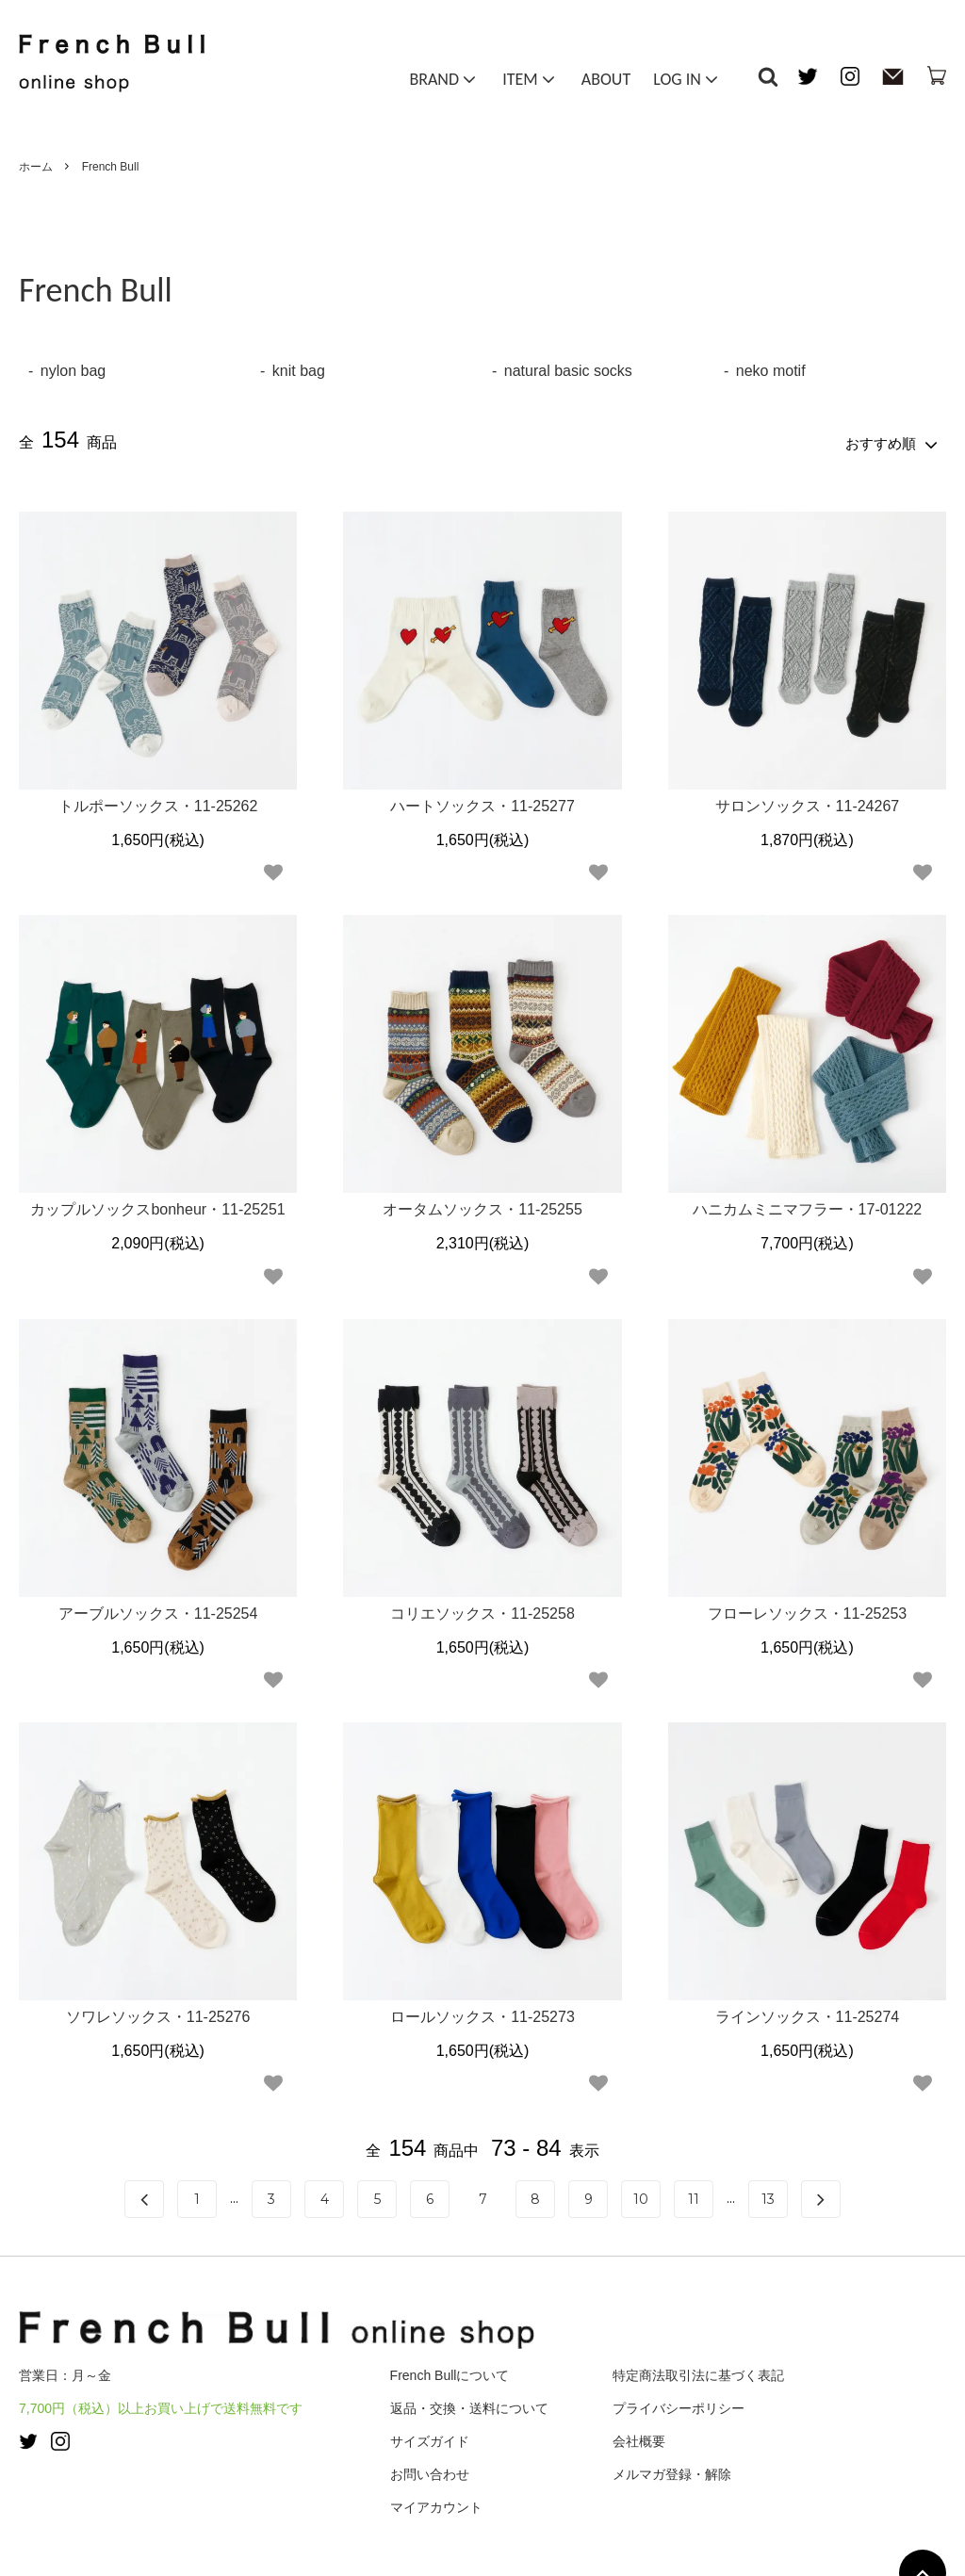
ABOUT (605, 83)
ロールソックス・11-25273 (482, 2013)
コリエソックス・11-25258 (482, 1610)
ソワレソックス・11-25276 (158, 2013)
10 (640, 2195)
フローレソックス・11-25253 (808, 1610)
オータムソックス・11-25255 (482, 1206)
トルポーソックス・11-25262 (158, 802)
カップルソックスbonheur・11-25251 (157, 1206)
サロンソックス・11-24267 (807, 802)
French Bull (110, 166)
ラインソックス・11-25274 (807, 2013)
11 (693, 2195)
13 (768, 2195)
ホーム (36, 166)
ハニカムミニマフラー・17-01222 (808, 1206)
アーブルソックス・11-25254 (158, 1610)
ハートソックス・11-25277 (482, 802)
